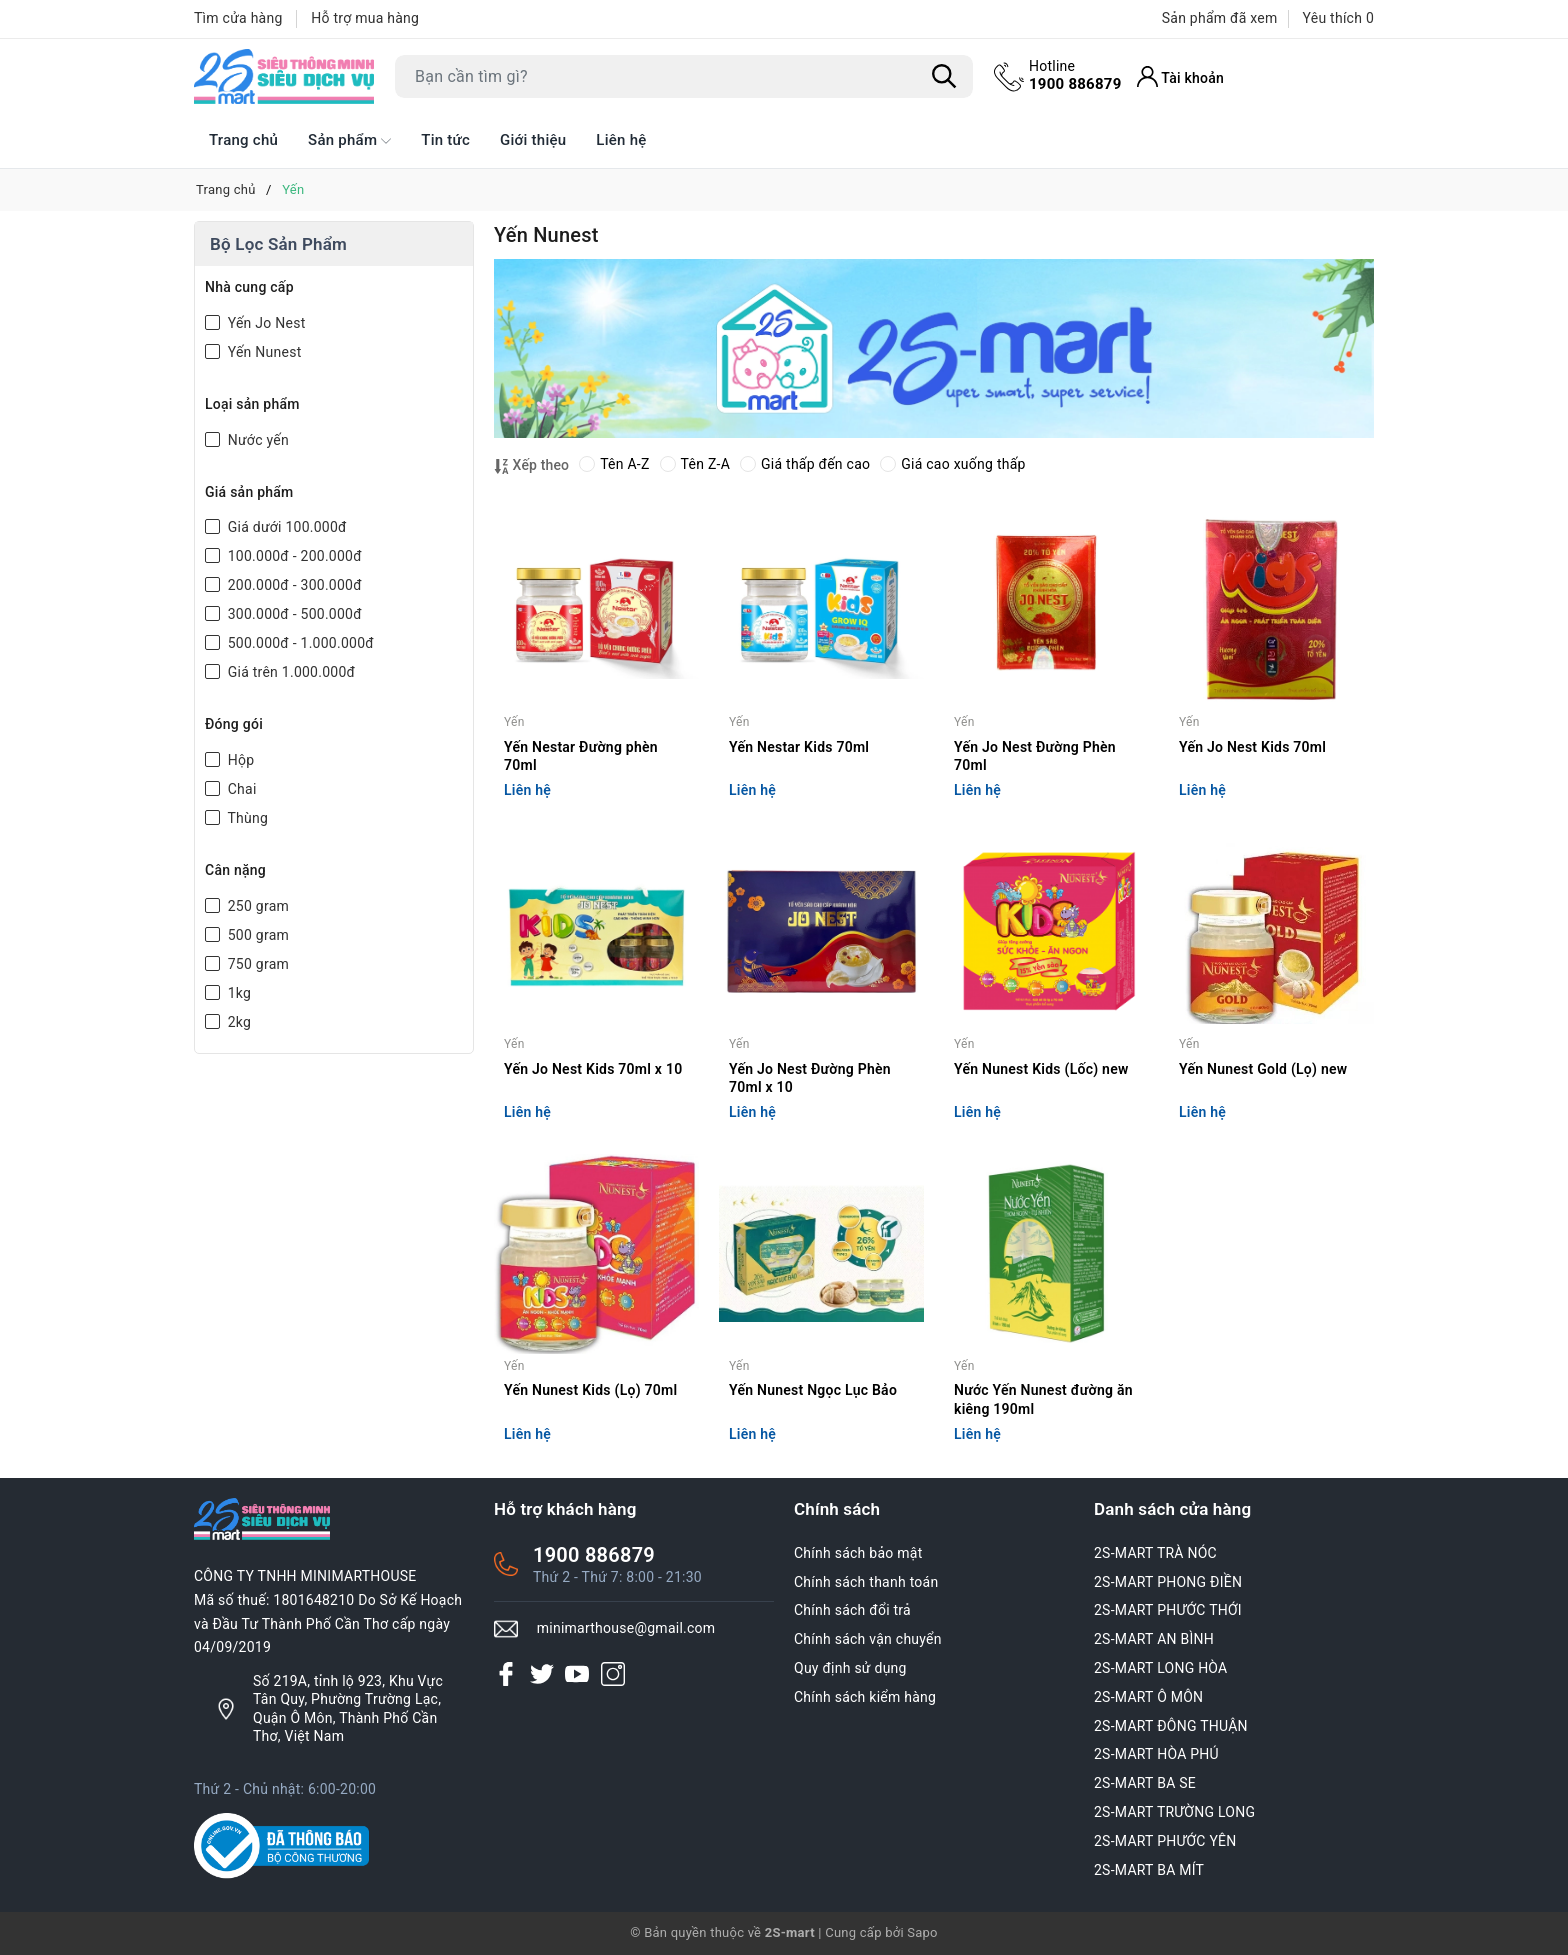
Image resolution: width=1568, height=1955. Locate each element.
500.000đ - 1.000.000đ (299, 643)
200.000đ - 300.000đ (293, 585)
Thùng (246, 818)
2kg (237, 1022)
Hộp (239, 760)
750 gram (256, 964)
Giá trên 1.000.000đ (289, 672)
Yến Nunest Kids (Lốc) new (1041, 1069)
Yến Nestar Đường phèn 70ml (581, 756)
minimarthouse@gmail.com (626, 1628)
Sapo (922, 1932)
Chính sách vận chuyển (868, 1639)
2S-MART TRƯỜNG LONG (1174, 1812)
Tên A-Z (614, 464)
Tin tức (445, 140)
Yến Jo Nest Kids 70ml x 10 (593, 1069)
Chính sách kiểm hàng (865, 1697)
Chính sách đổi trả (852, 1610)
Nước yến (256, 440)
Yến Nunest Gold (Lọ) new (1263, 1069)
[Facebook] (506, 1673)
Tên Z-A (695, 464)
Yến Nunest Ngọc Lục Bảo (813, 1390)
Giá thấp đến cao (805, 464)
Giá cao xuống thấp (952, 464)
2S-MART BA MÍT (1149, 1870)
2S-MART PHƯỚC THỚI (1168, 1610)
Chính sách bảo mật (858, 1553)
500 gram (256, 935)
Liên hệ (621, 140)
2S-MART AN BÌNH (1154, 1639)
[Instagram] (613, 1673)
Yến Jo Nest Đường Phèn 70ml (1035, 756)
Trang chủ (243, 140)
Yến (514, 722)
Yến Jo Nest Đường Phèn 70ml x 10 (810, 1078)
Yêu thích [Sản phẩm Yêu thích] (1338, 18)
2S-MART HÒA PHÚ (1156, 1754)
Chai (240, 789)
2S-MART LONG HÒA (1161, 1668)
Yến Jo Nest (264, 323)
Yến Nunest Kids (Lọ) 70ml (590, 1390)
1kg (237, 993)
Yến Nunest (262, 352)
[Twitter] (542, 1673)
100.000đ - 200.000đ (293, 556)
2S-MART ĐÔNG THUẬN (1171, 1726)
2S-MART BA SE (1145, 1783)
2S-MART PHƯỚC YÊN (1165, 1841)
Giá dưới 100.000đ (285, 527)
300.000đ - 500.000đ (293, 614)
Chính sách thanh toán (866, 1582)
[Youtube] (577, 1673)
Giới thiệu (533, 140)
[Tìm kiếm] (944, 77)
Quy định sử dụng (850, 1668)
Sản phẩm (349, 141)
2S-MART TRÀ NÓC (1155, 1553)
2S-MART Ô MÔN (1148, 1697)
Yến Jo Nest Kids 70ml (1252, 747)
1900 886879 (1075, 75)
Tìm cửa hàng (238, 18)
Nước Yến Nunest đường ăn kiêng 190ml (1043, 1399)
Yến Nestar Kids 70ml (799, 747)
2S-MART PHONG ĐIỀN (1168, 1582)
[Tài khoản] (1181, 76)
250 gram (256, 906)
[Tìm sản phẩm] (684, 76)
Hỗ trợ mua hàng (365, 18)
